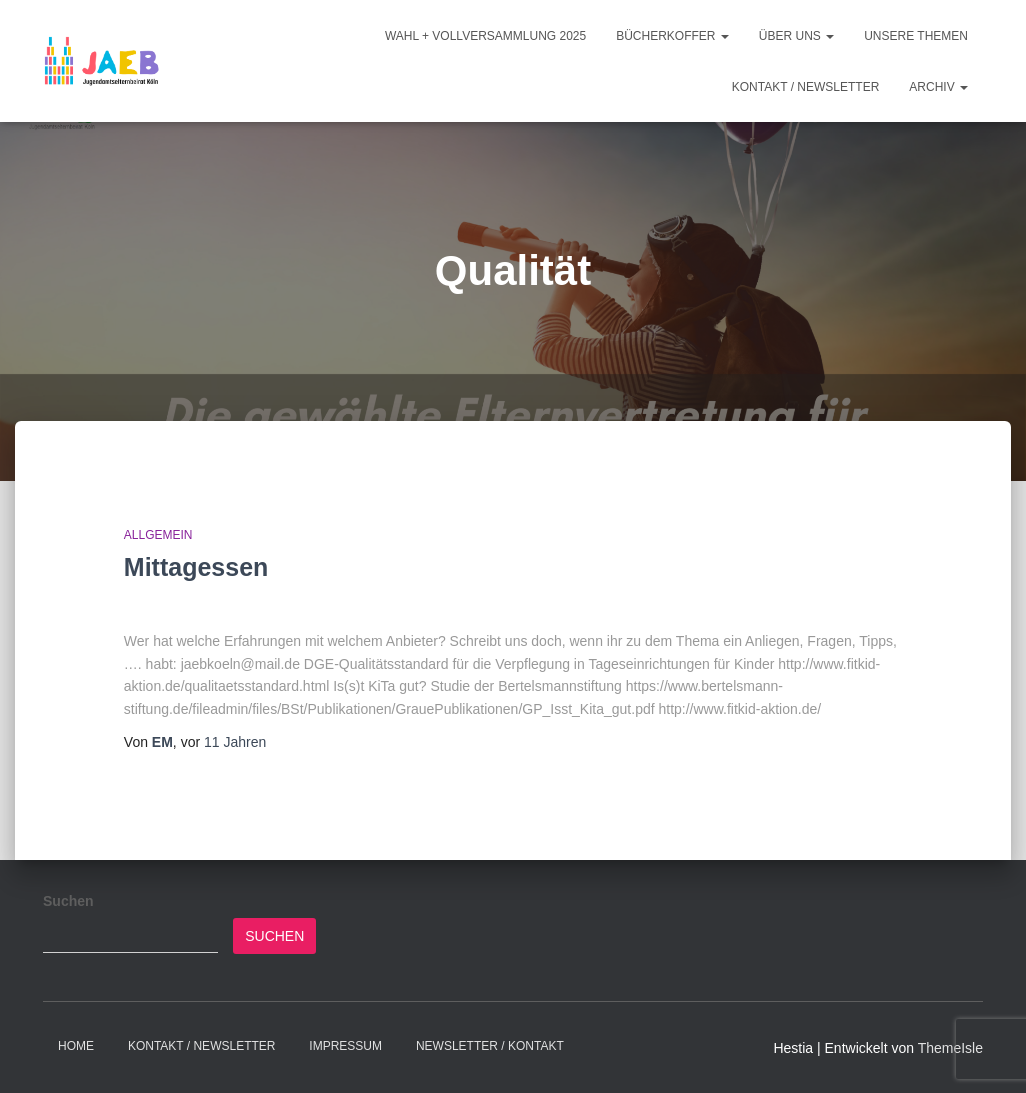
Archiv (938, 87)
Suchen (68, 901)
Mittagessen (196, 567)
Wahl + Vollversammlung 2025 (485, 36)
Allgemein (158, 535)
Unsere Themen (916, 36)
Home (76, 1046)
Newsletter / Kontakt (490, 1046)
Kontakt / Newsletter (806, 87)
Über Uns (796, 36)
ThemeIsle (950, 1048)
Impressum (345, 1046)
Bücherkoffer (672, 36)
